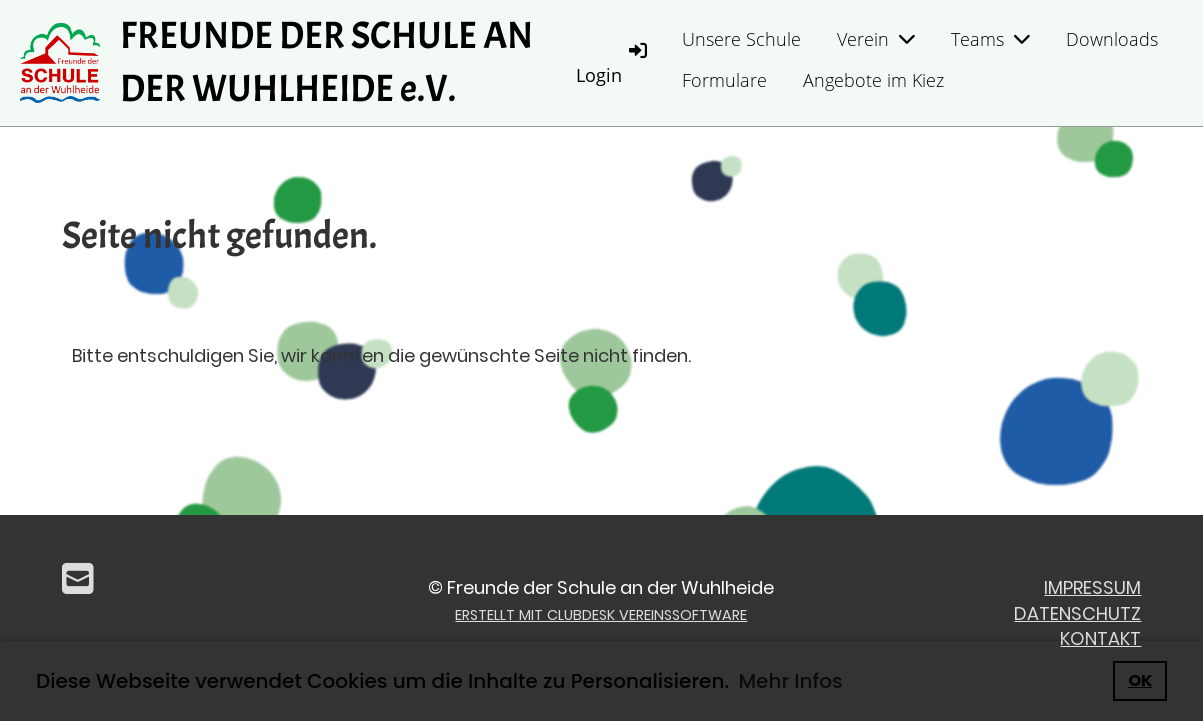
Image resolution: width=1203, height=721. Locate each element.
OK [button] (1140, 680)
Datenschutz (1077, 613)
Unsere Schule (741, 39)
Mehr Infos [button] (790, 681)
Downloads (1112, 39)
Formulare (724, 80)
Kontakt (1100, 638)
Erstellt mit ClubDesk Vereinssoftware (601, 615)
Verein (876, 39)
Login (613, 62)
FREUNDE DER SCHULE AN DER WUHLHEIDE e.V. (326, 62)
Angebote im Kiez (873, 80)
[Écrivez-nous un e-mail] (78, 579)
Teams (990, 39)
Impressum (1092, 587)
